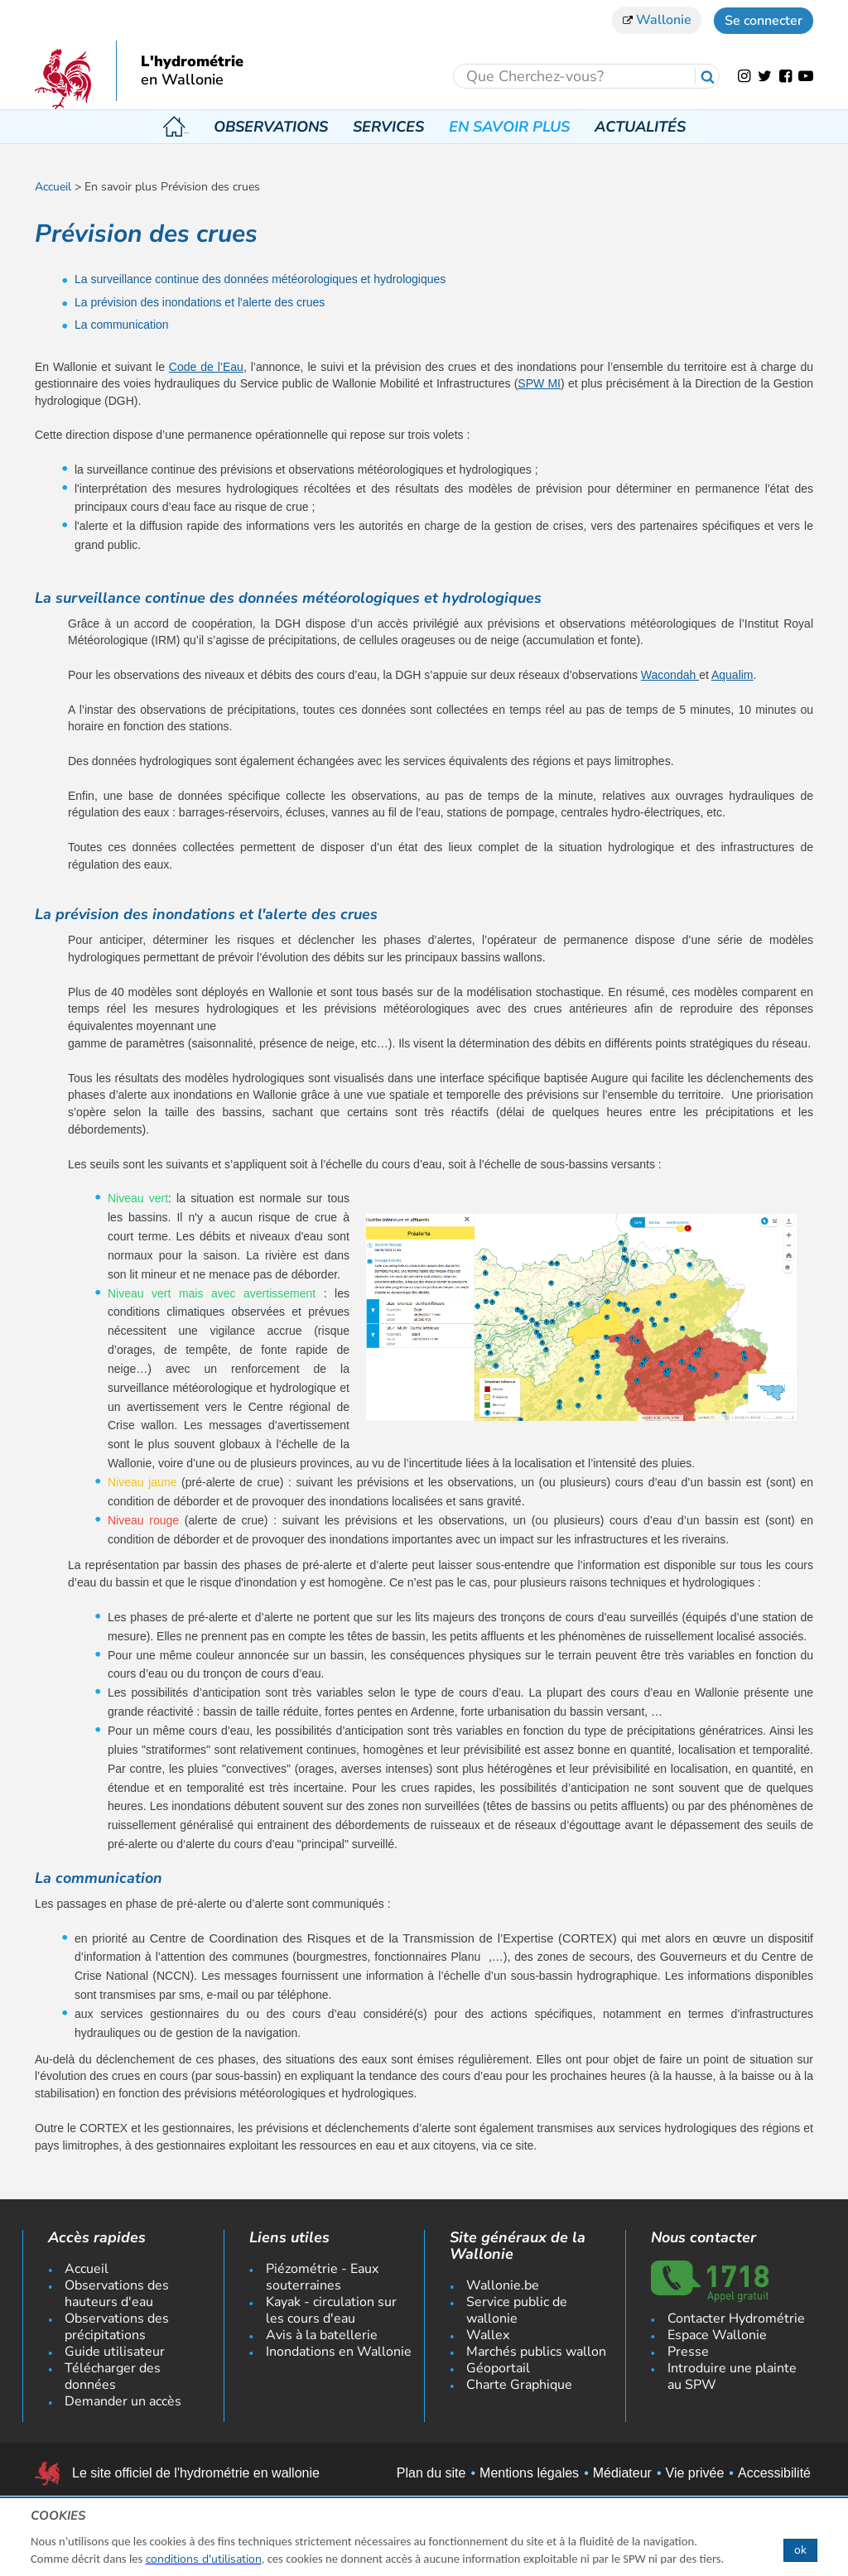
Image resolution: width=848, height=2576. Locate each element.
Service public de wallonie (516, 2310)
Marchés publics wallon (536, 2351)
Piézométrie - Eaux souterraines (322, 2277)
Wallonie (656, 20)
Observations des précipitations (117, 2326)
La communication (122, 324)
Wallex (487, 2335)
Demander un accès (123, 2401)
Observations (268, 127)
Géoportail (498, 2368)
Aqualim (732, 674)
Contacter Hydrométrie (736, 2318)
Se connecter (763, 21)
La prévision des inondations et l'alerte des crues (200, 302)
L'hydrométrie (192, 62)
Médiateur (622, 2473)
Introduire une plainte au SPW (732, 2376)
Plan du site (431, 2473)
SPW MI (539, 383)
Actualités (637, 127)
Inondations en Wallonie (339, 2351)
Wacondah (670, 674)
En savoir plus (506, 127)
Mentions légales (529, 2473)
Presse (688, 2351)
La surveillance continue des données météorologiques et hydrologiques (260, 279)
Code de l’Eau (206, 366)
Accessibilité (774, 2473)
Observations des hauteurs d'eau (117, 2293)
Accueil (176, 126)
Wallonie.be (502, 2285)
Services (386, 127)
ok (800, 2550)
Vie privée (695, 2473)
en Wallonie (182, 80)
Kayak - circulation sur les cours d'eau (331, 2310)
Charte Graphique (519, 2385)
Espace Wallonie (717, 2335)
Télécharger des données (113, 2376)
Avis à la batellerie (322, 2335)
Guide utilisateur (115, 2351)
